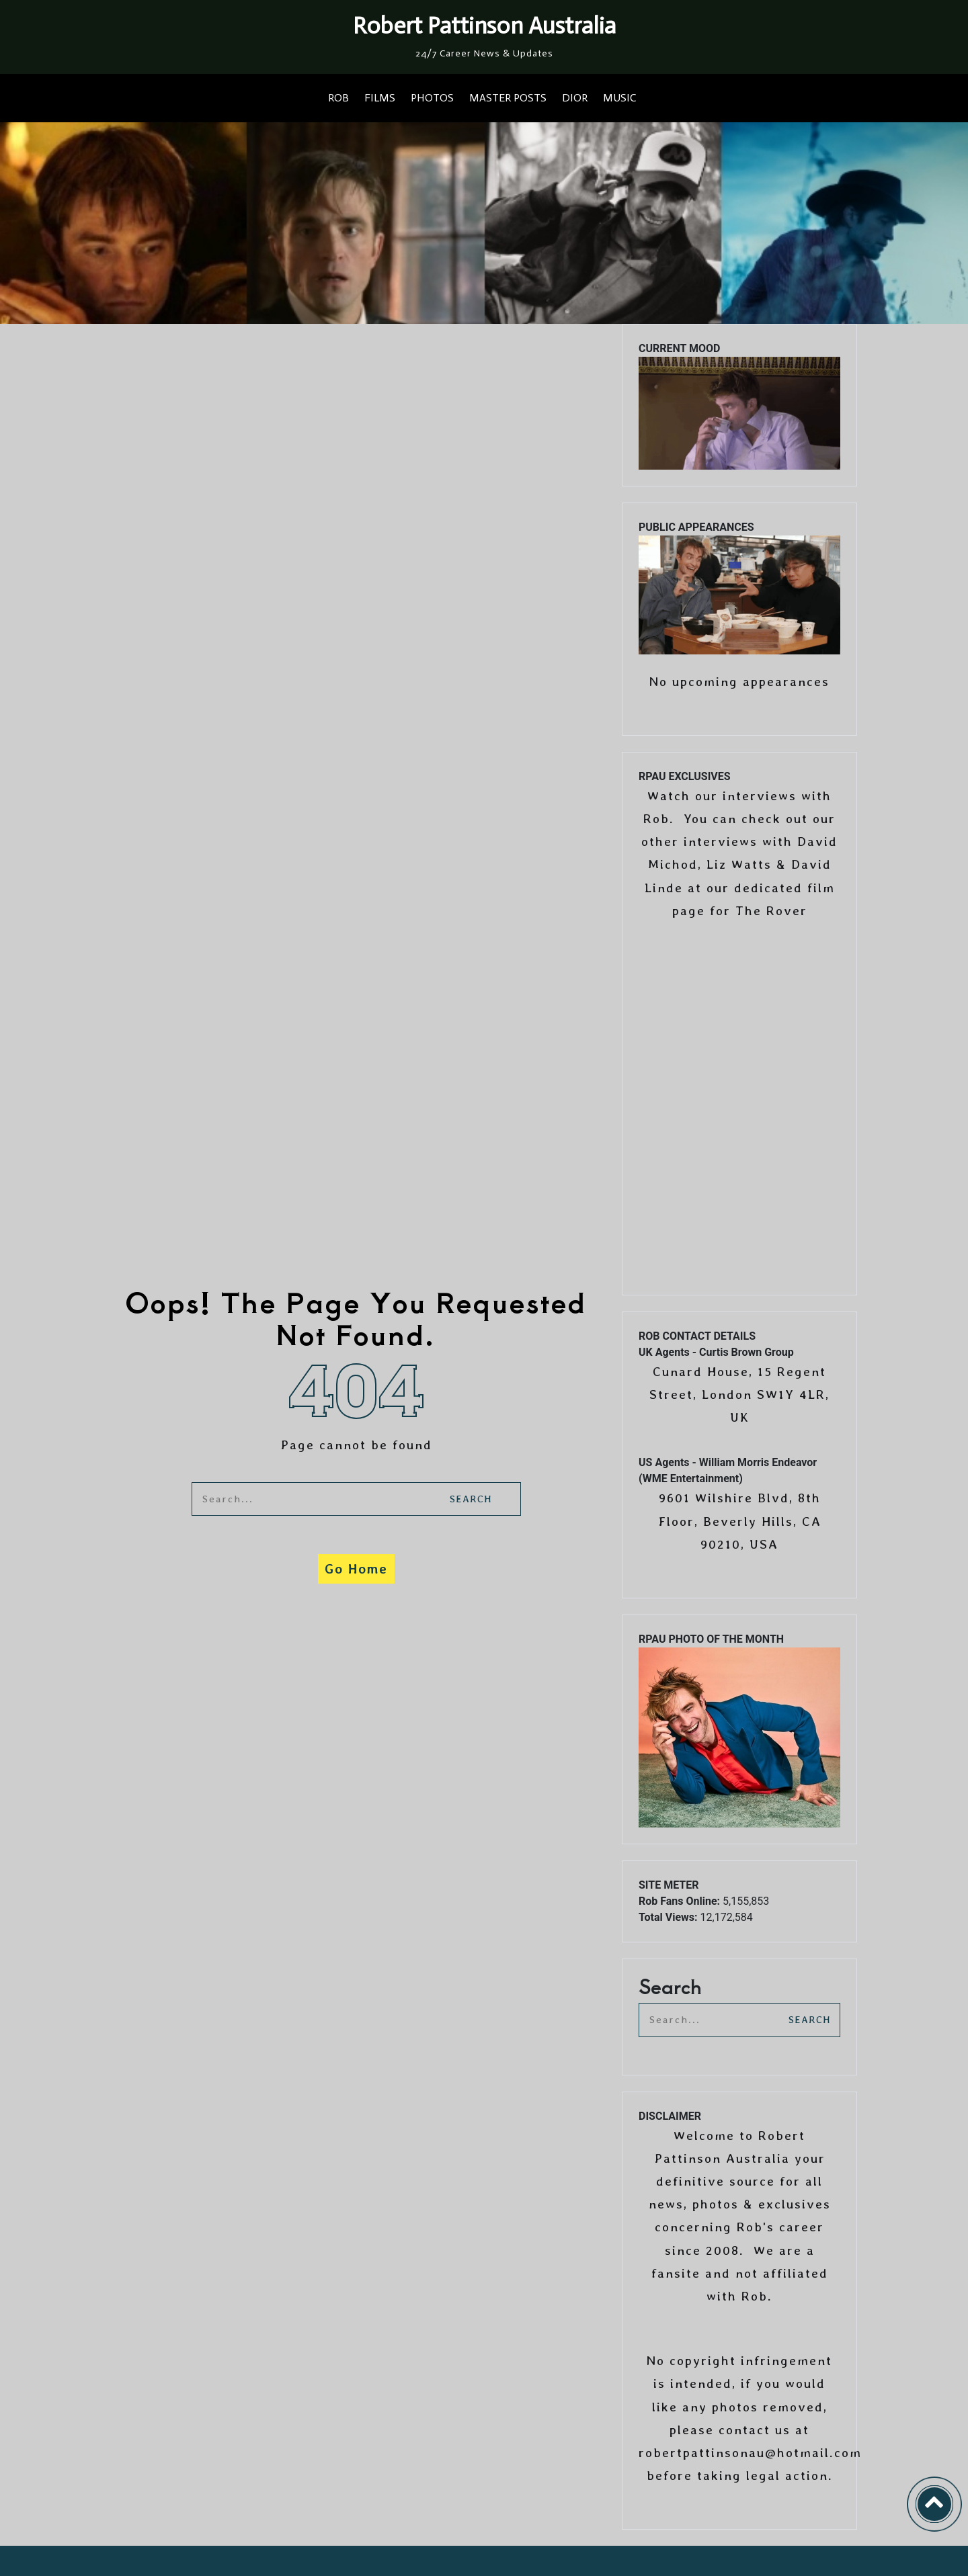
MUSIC (619, 97)
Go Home (356, 1569)
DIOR (575, 97)
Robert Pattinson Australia (484, 25)
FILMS (379, 97)
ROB (338, 97)
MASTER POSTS (508, 97)
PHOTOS (432, 97)
